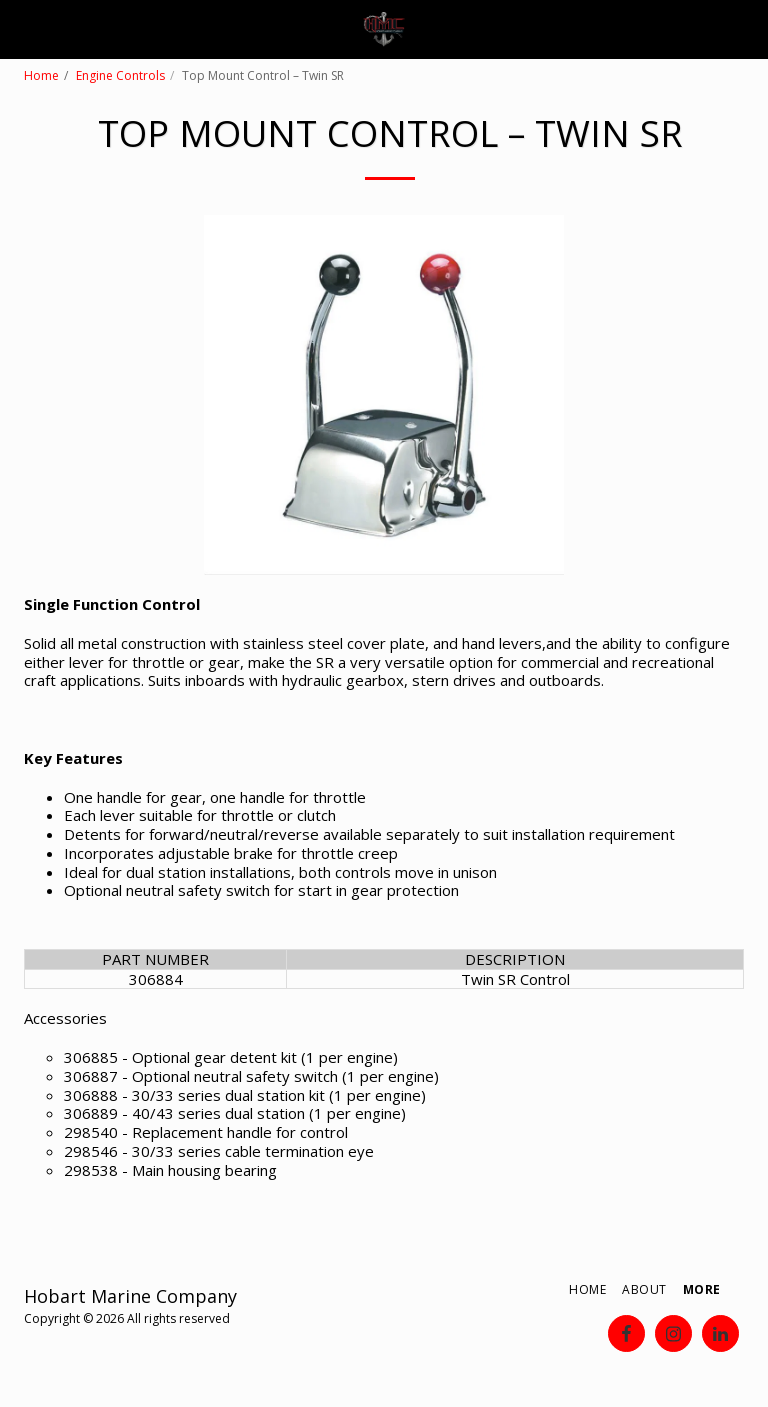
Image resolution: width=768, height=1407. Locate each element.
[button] (22, 28)
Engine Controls (120, 75)
